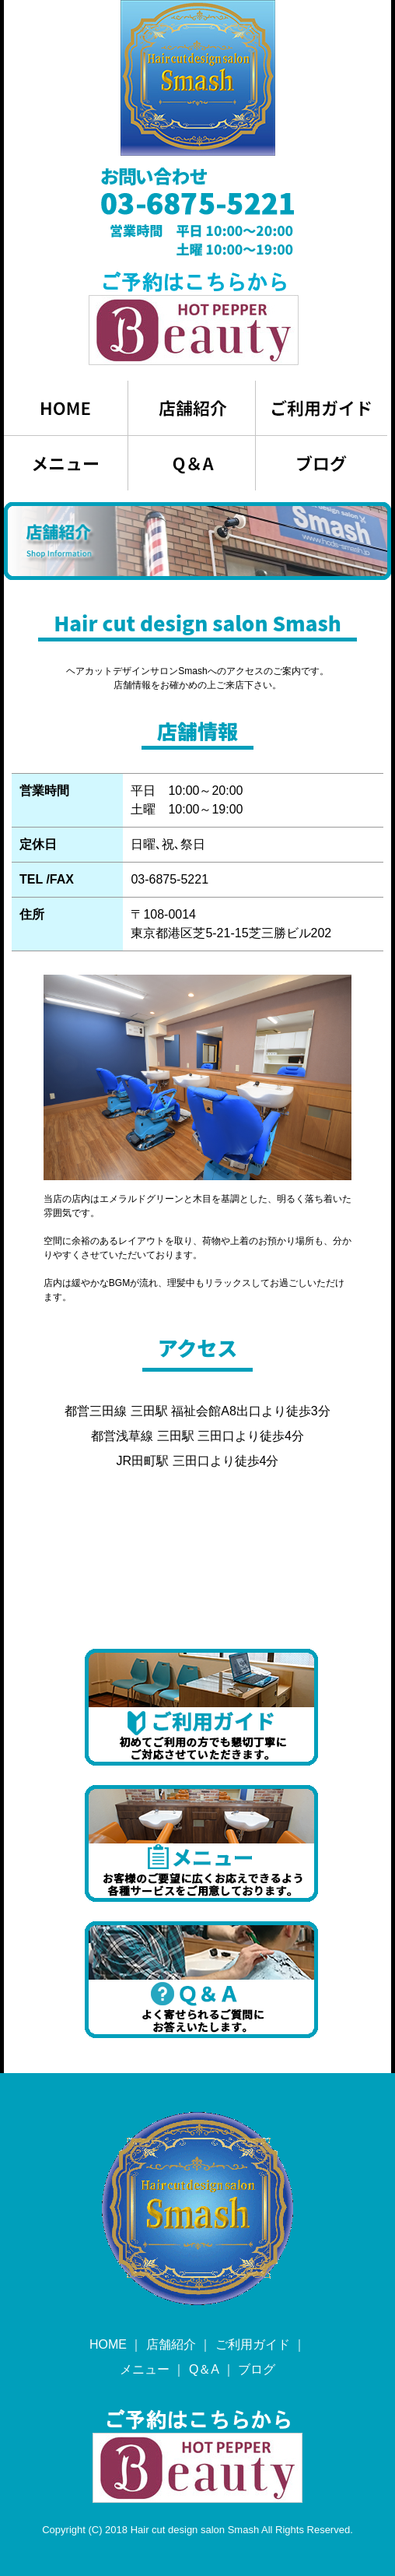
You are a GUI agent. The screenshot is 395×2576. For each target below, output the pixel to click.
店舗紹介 (171, 2344)
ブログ (256, 2369)
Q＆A (203, 2369)
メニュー (145, 2369)
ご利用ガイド (252, 2344)
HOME (108, 2344)
